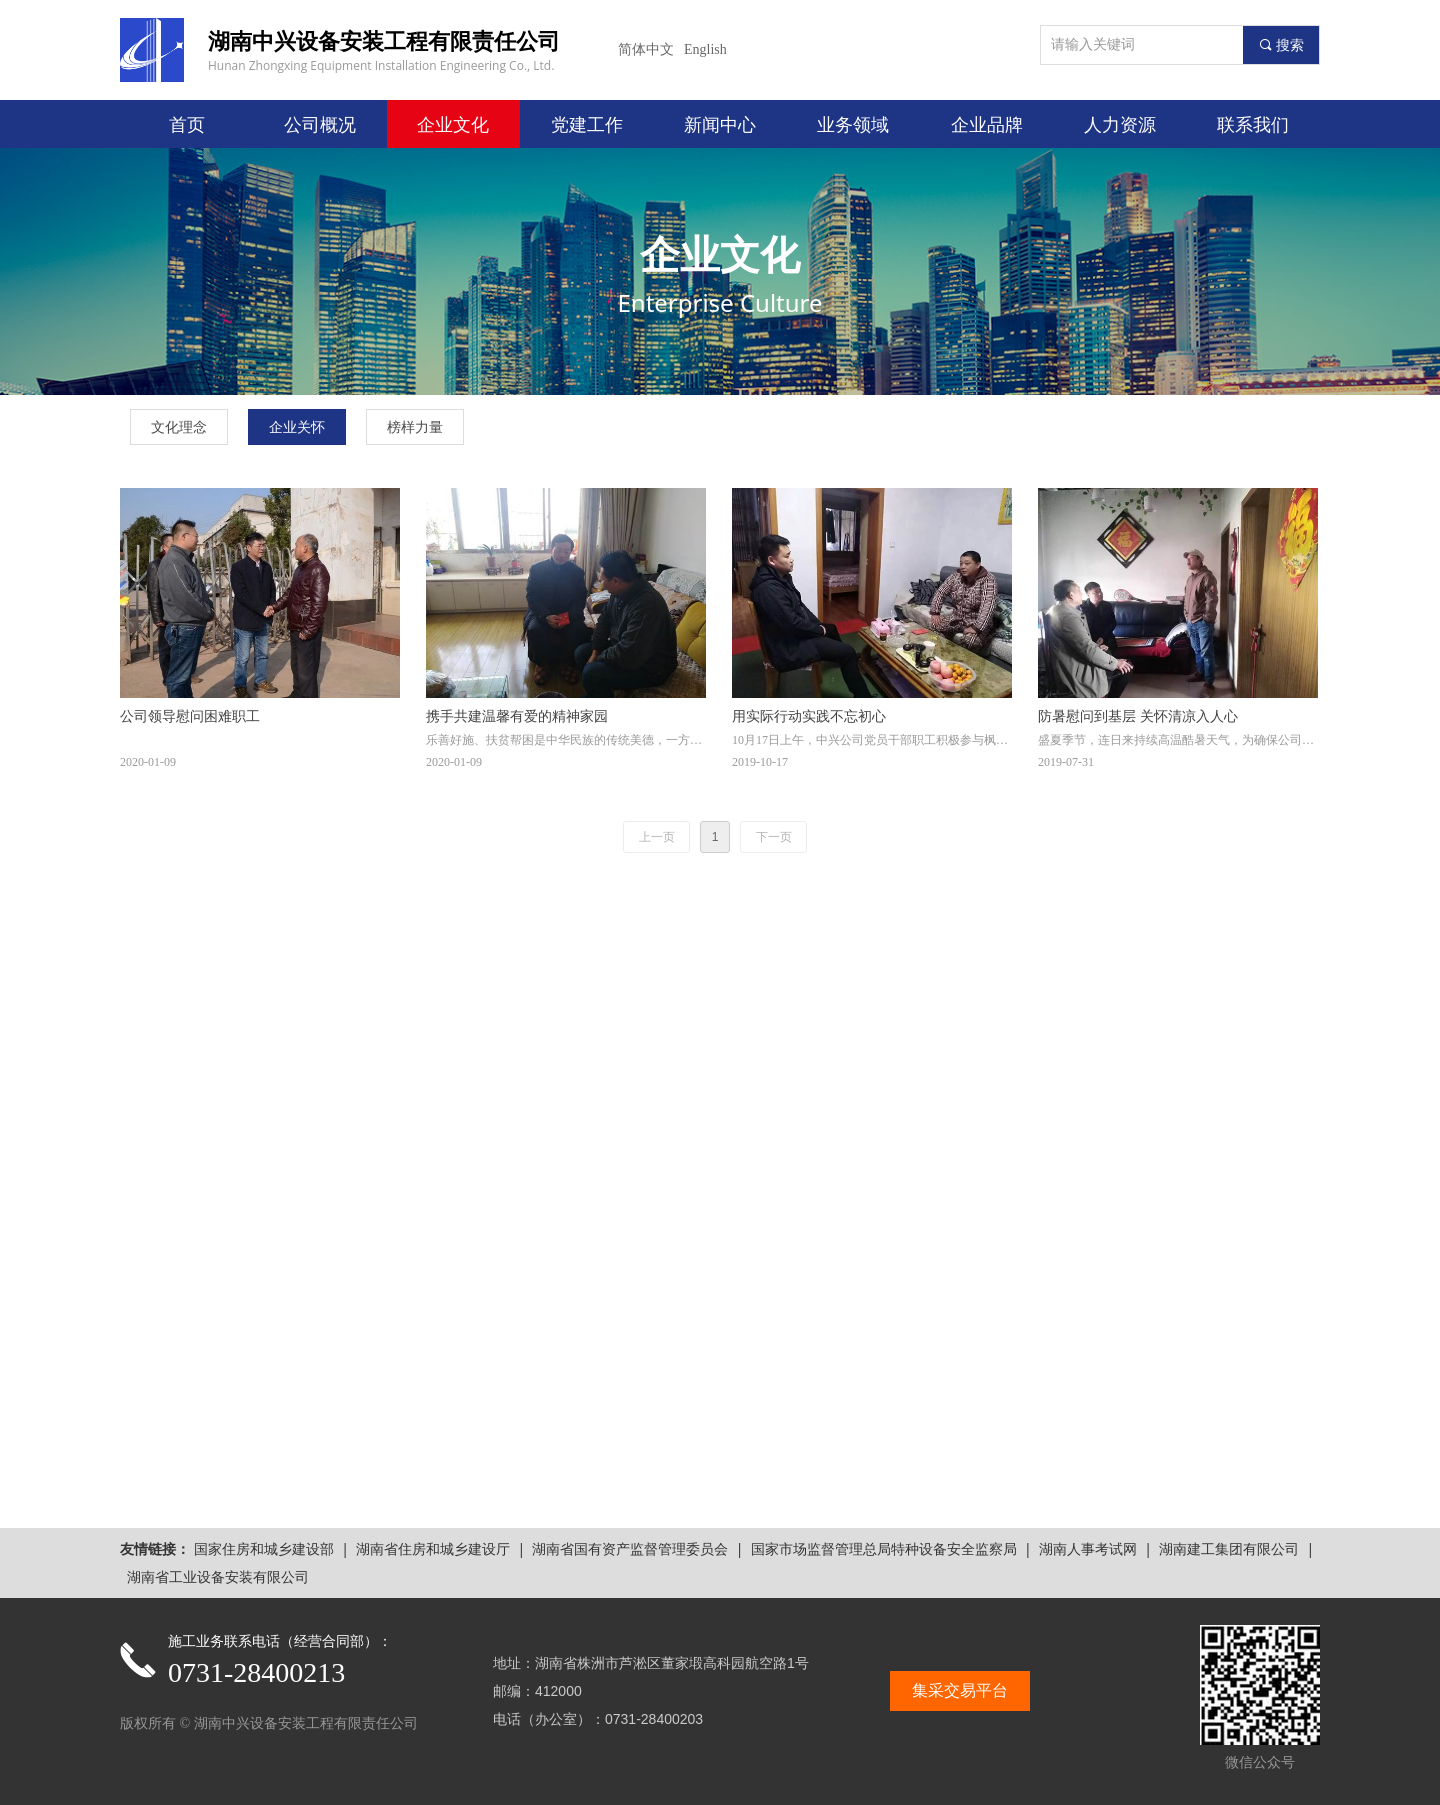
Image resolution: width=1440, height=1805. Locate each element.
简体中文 (646, 49)
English (705, 49)
